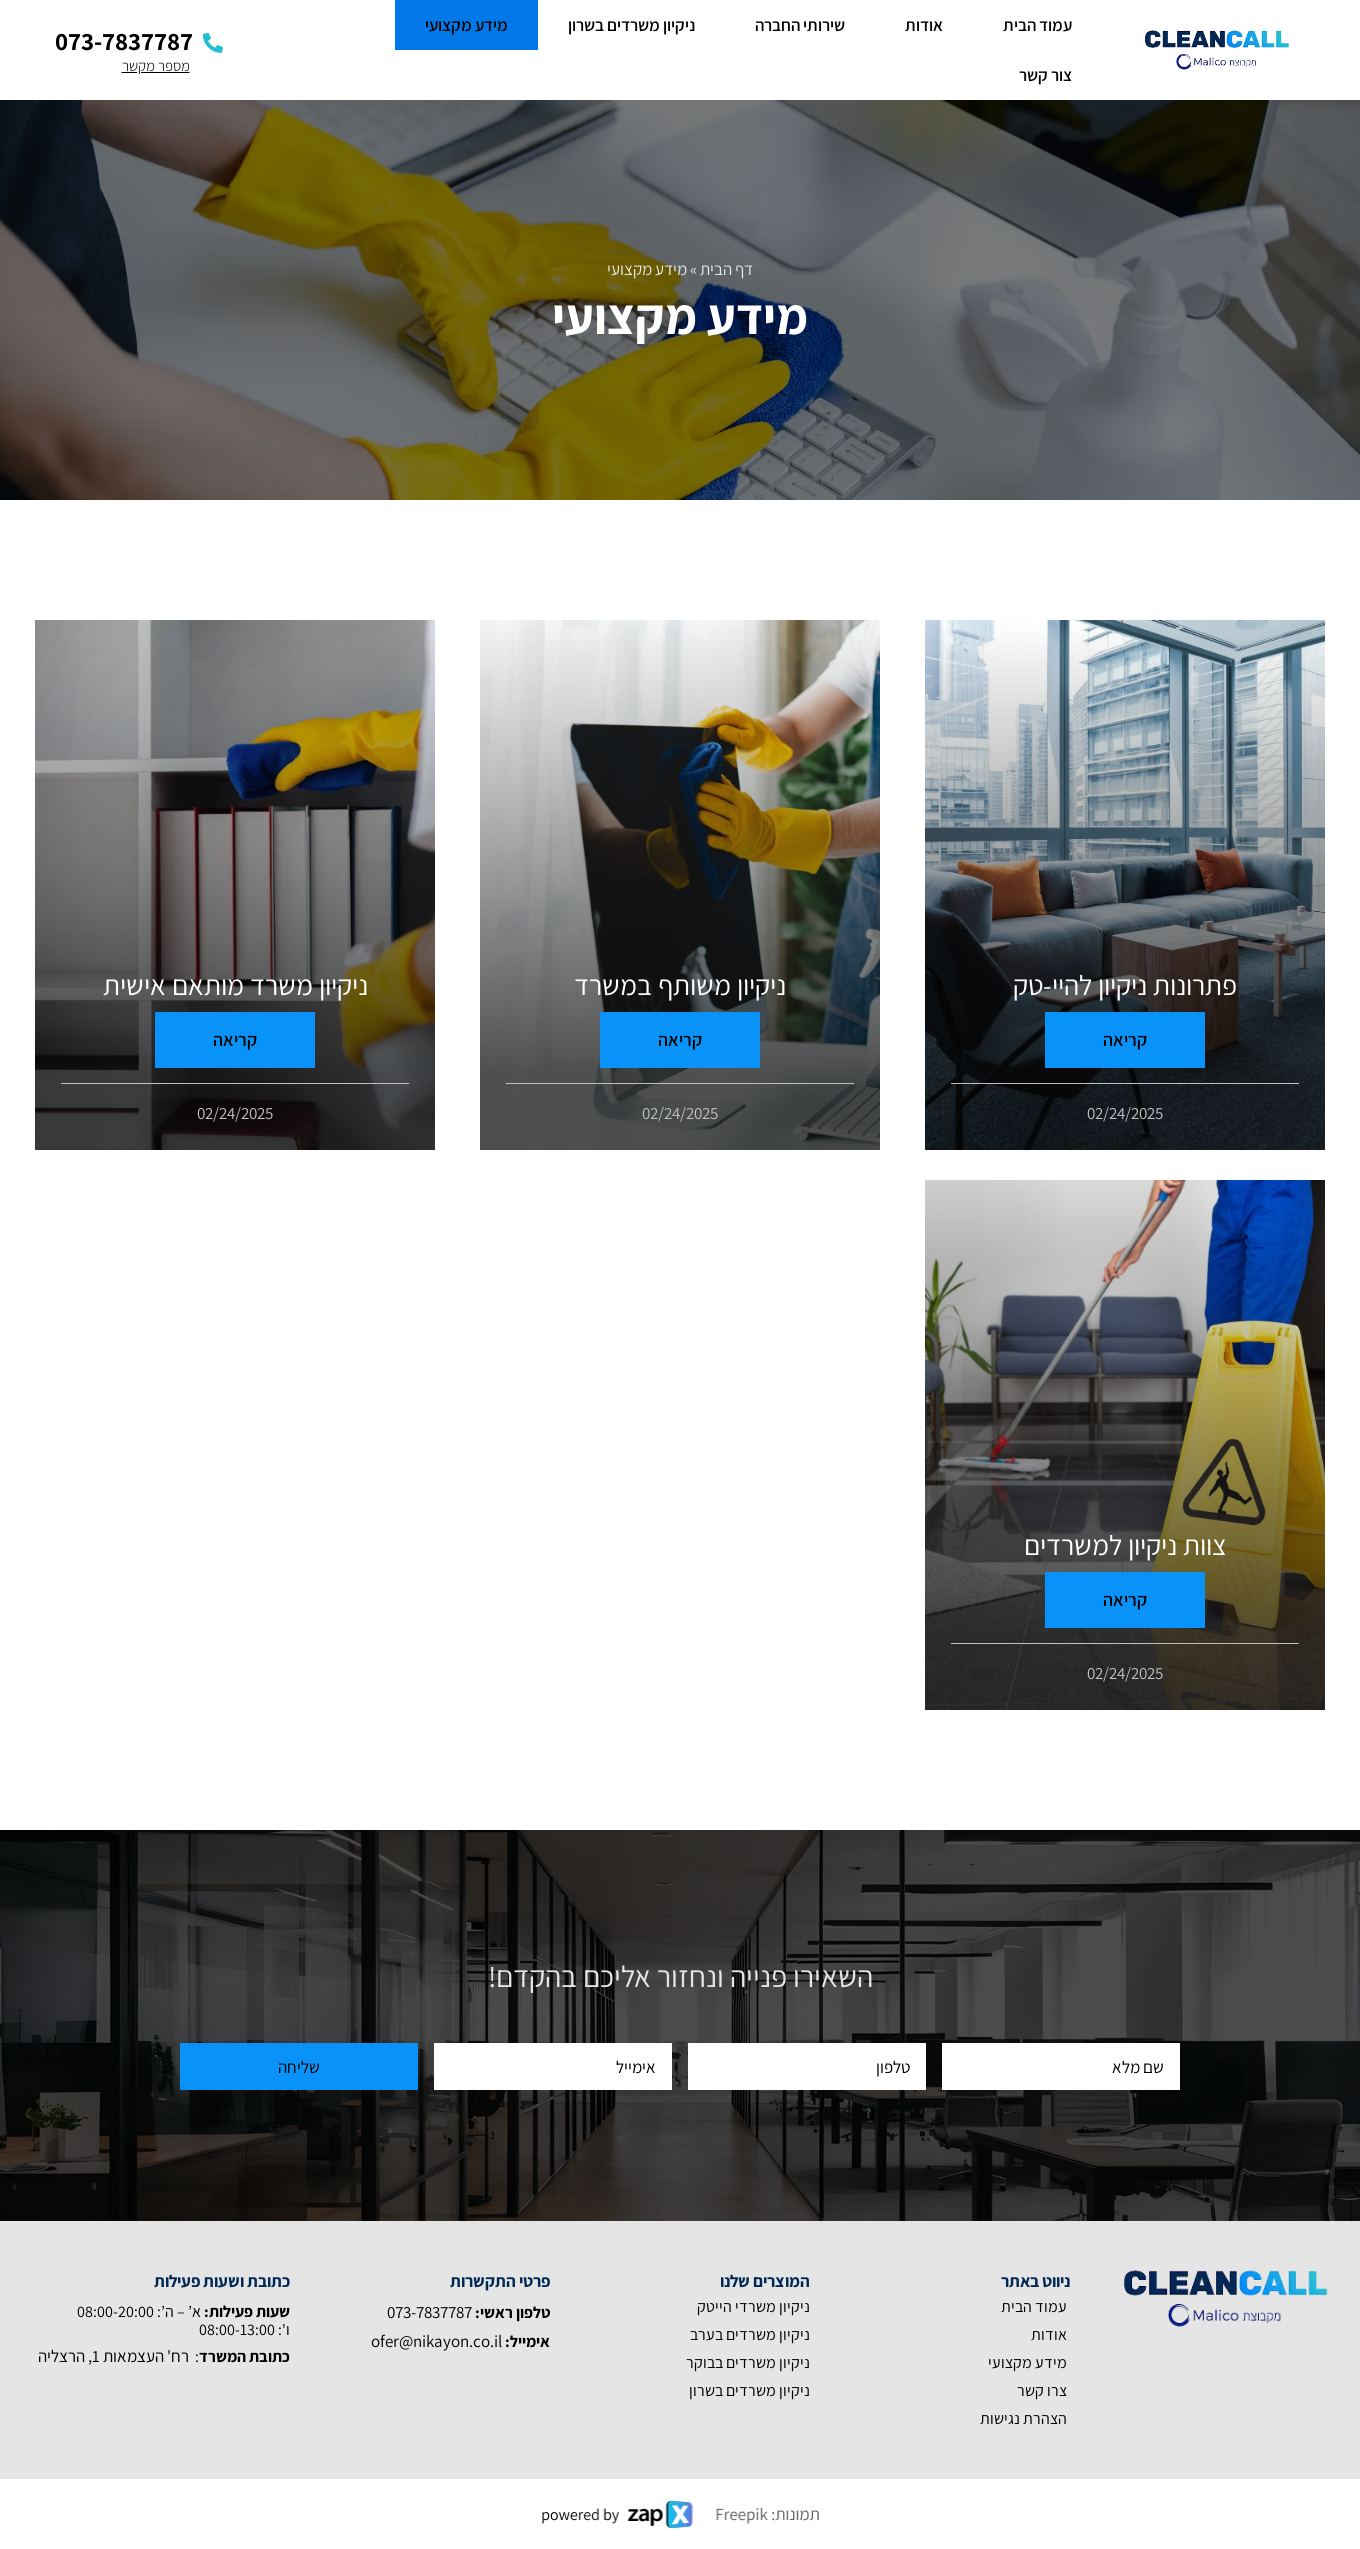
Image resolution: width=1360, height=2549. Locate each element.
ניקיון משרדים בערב (750, 2334)
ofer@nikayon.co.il (436, 2341)
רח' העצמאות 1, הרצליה (113, 2356)
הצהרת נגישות (1023, 2418)
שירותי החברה (800, 25)
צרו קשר (1042, 2390)
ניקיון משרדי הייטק (753, 2306)
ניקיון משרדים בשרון (631, 25)
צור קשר (1045, 75)
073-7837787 (431, 2312)
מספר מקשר (156, 65)
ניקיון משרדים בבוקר (748, 2362)
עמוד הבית (1037, 25)
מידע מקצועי (466, 25)
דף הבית (726, 269)
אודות (924, 25)
